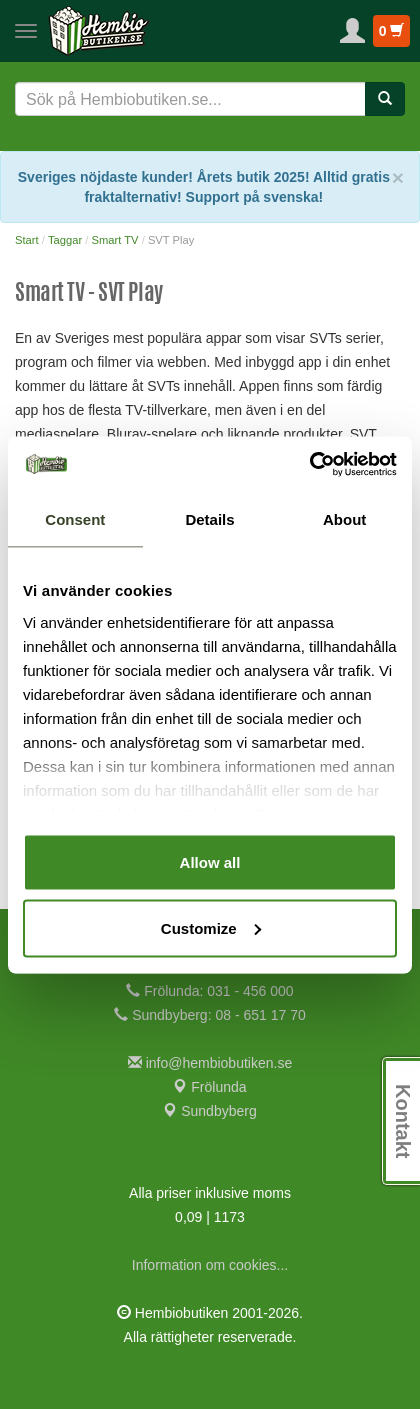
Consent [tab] (75, 519)
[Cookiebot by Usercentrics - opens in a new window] (309, 464)
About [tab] (344, 519)
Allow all (210, 862)
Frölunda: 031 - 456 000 (209, 991)
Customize (211, 927)
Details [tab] (209, 519)
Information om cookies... (210, 1265)
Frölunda (209, 1087)
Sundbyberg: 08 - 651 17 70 (209, 1015)
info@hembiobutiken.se (210, 1063)
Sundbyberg (209, 1111)
